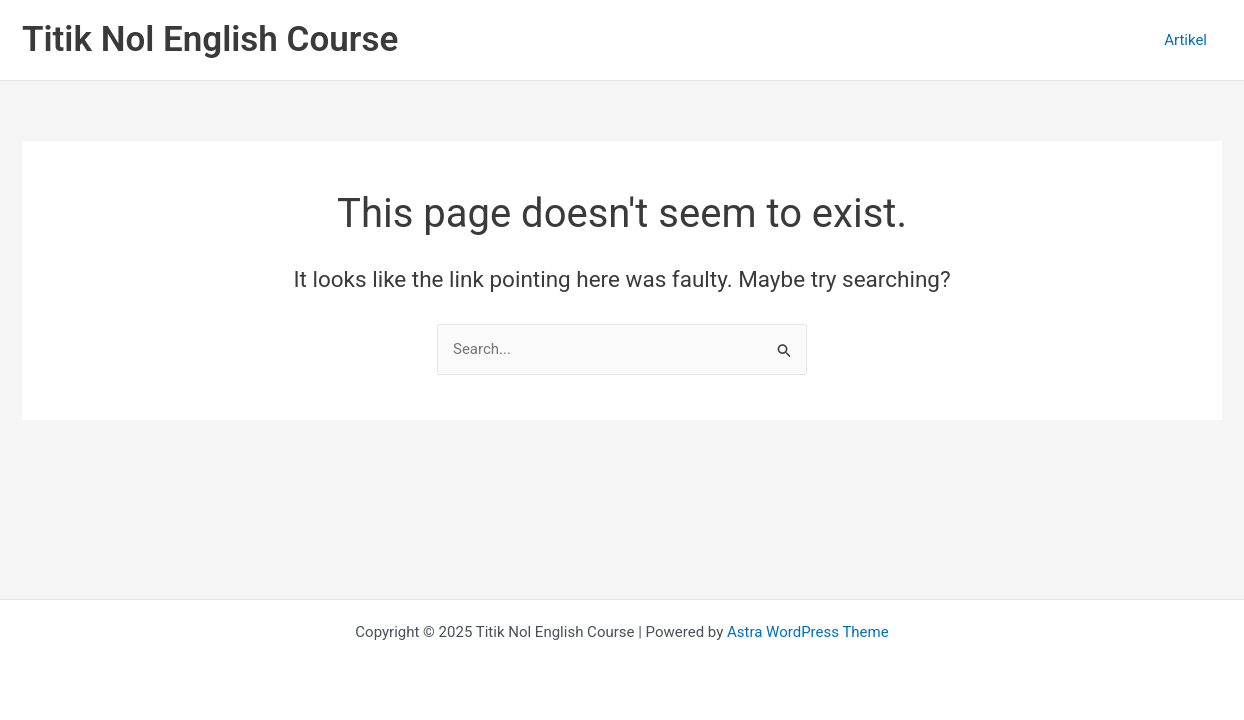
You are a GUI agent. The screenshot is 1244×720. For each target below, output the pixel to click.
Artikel (1185, 40)
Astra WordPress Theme (808, 632)
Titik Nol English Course (210, 39)
